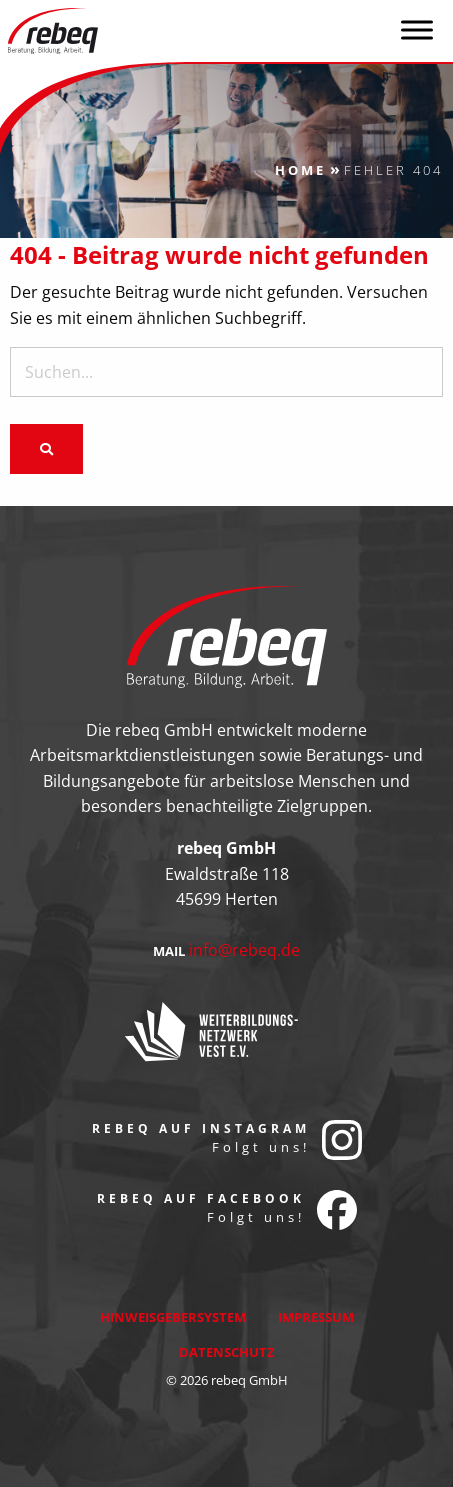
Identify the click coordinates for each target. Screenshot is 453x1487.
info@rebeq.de (244, 950)
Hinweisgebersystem (173, 1317)
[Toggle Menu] (417, 29)
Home (300, 170)
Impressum (316, 1317)
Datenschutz (227, 1352)
